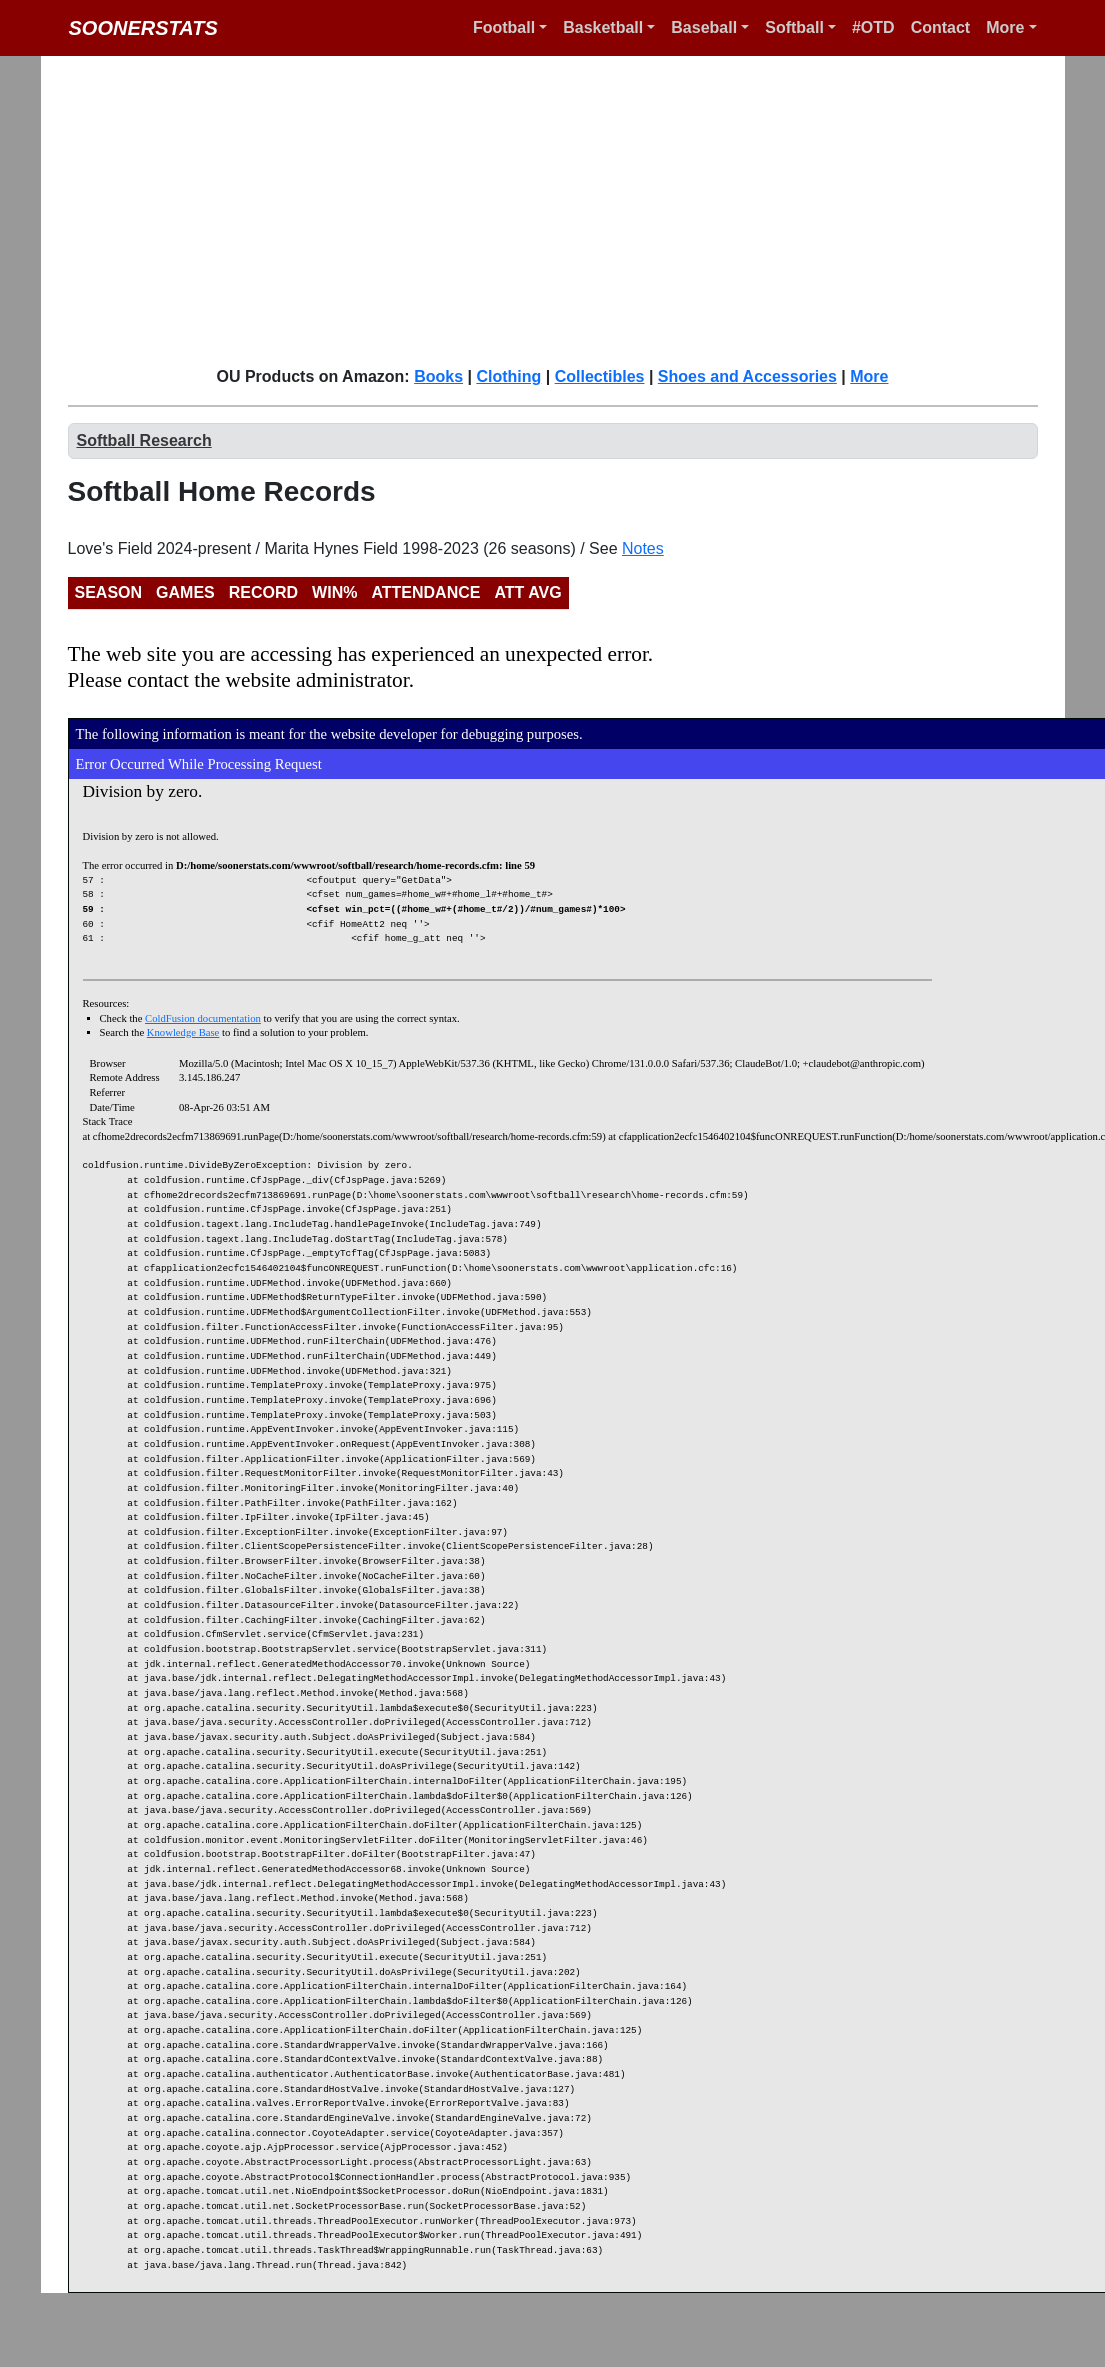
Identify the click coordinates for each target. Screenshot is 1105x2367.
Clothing (508, 376)
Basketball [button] (603, 27)
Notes (643, 548)
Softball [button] (794, 27)
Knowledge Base (183, 1032)
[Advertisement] (338, 210)
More (869, 376)
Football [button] (504, 27)
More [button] (1005, 27)
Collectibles (600, 376)
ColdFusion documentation (203, 1018)
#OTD (873, 27)
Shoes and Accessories (747, 376)
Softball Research (144, 440)
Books (438, 376)
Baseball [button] (704, 27)
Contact (941, 27)
